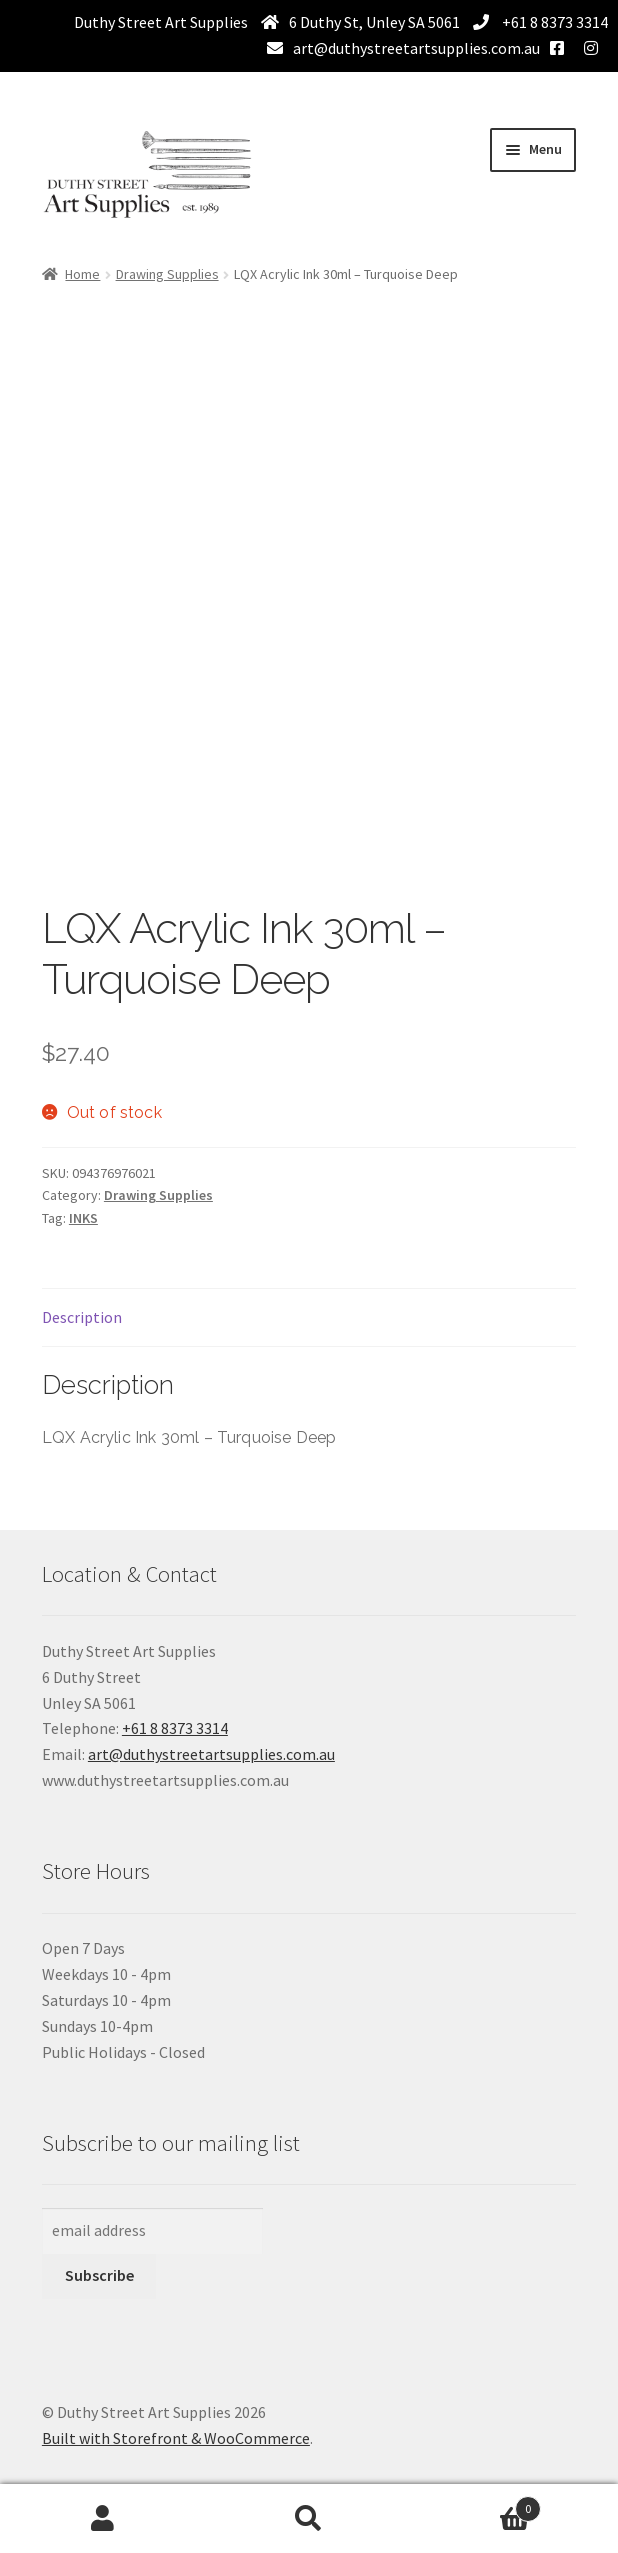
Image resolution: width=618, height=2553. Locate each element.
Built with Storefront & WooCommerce (176, 2438)
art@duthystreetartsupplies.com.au (416, 48)
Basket (476, 2504)
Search (309, 2519)
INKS (83, 1218)
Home (82, 274)
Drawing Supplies (167, 274)
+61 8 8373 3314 (553, 22)
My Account (103, 2519)
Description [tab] (82, 1317)
